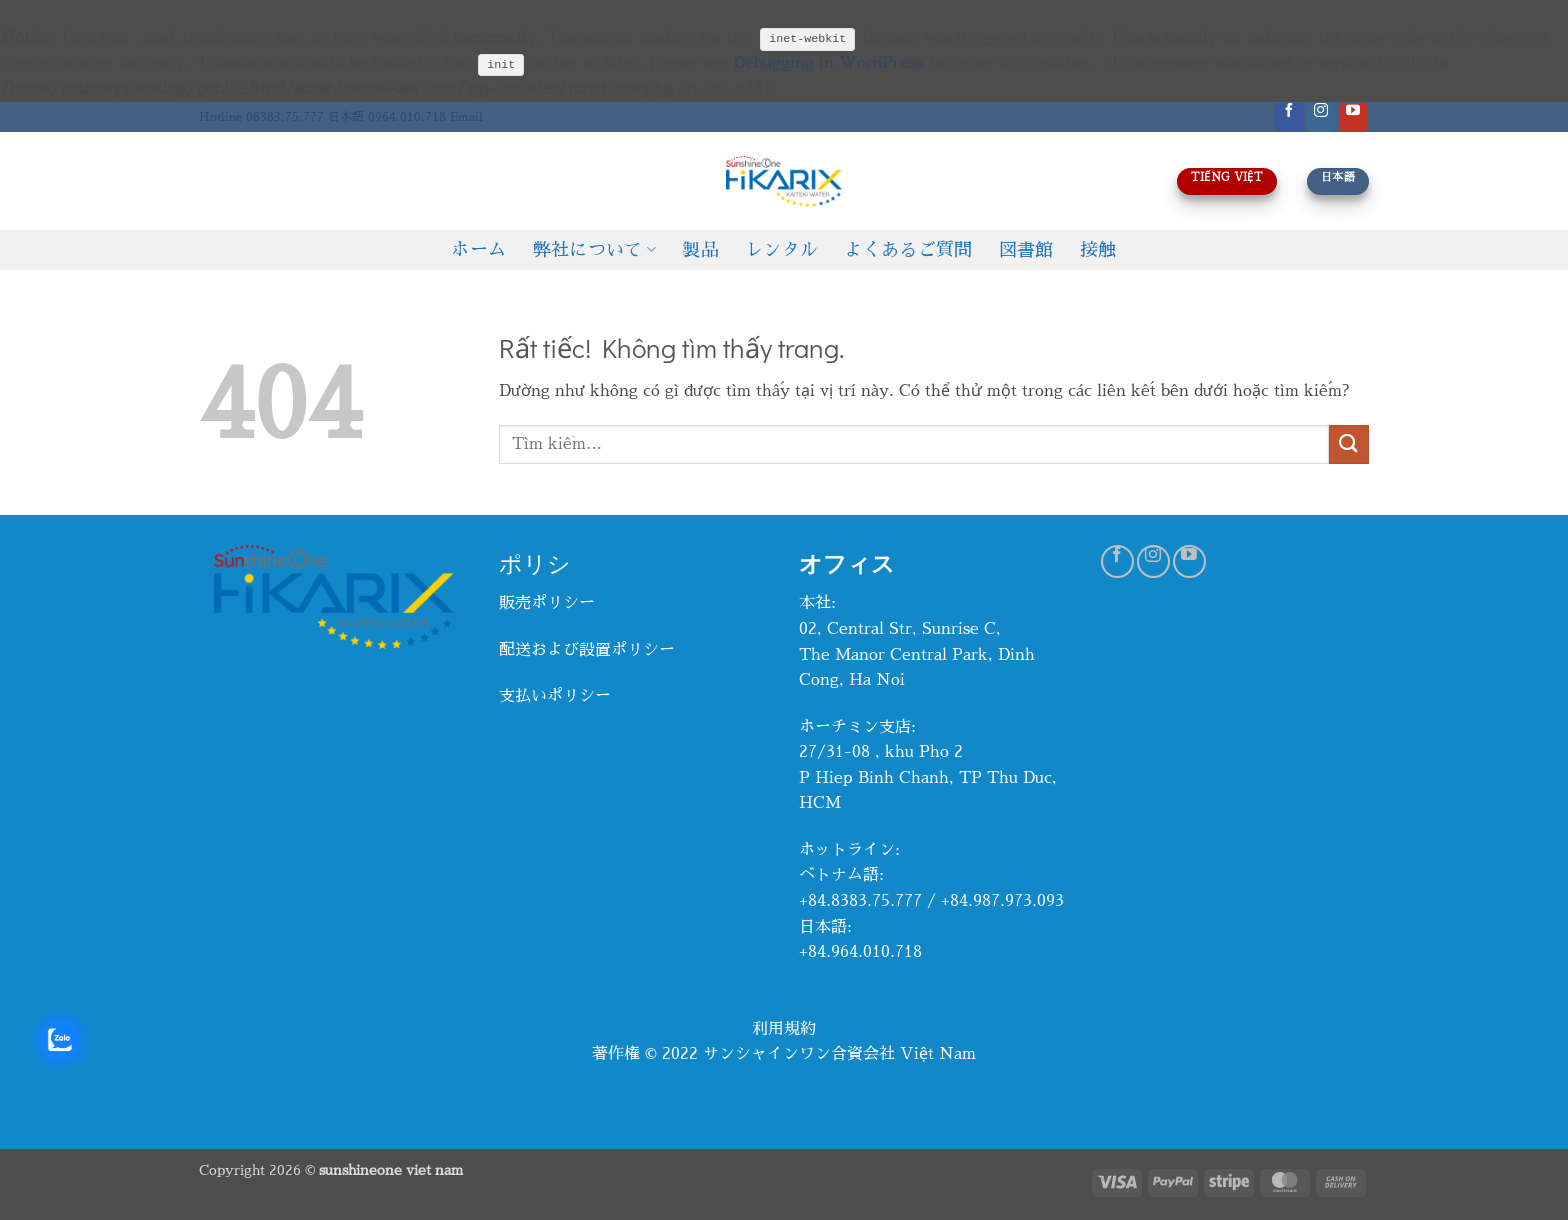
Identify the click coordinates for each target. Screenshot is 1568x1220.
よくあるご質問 (908, 250)
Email (466, 117)
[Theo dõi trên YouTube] (1353, 117)
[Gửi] (1349, 444)
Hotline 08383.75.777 (261, 117)
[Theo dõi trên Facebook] (1289, 117)
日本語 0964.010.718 (387, 117)
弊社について (595, 249)
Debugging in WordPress (828, 63)
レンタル (781, 250)
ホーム (478, 250)
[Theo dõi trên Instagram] (1321, 117)
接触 (1098, 250)
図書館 (1026, 250)
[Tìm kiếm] (206, 181)
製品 (700, 250)
